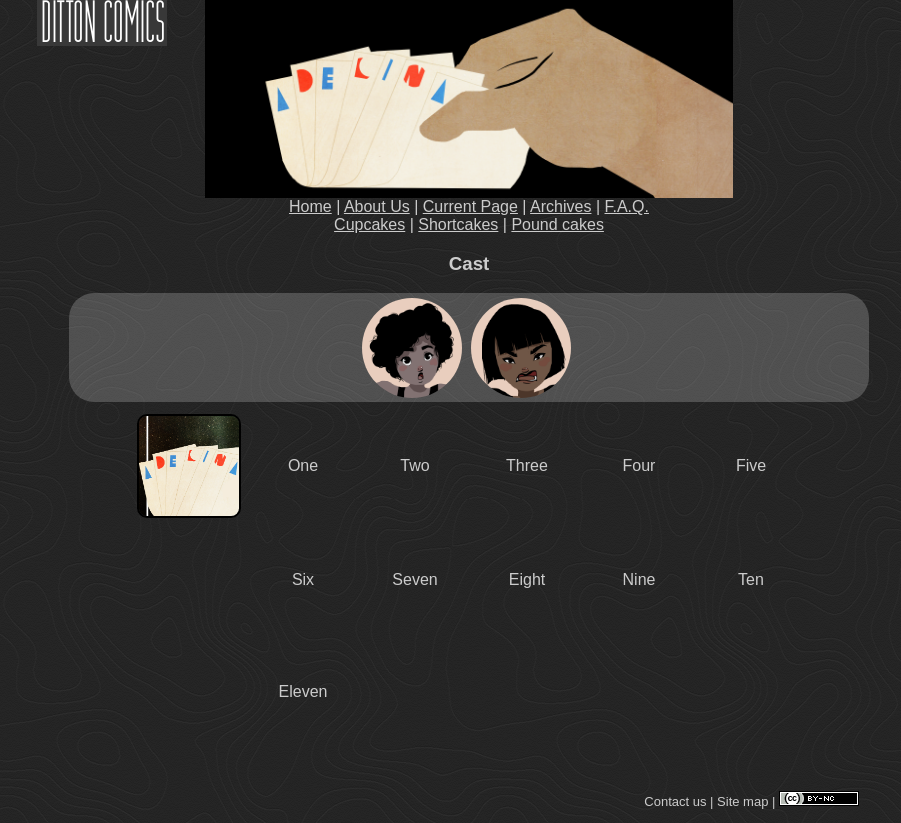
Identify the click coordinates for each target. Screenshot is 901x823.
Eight (527, 579)
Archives (560, 206)
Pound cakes (557, 224)
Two (414, 465)
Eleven (303, 691)
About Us (377, 206)
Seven (414, 579)
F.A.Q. (627, 206)
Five (751, 465)
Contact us (675, 801)
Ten (751, 579)
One (303, 465)
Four (639, 465)
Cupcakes (369, 224)
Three (527, 465)
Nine (639, 579)
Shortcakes (458, 224)
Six (303, 579)
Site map (742, 801)
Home (310, 206)
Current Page (470, 206)
